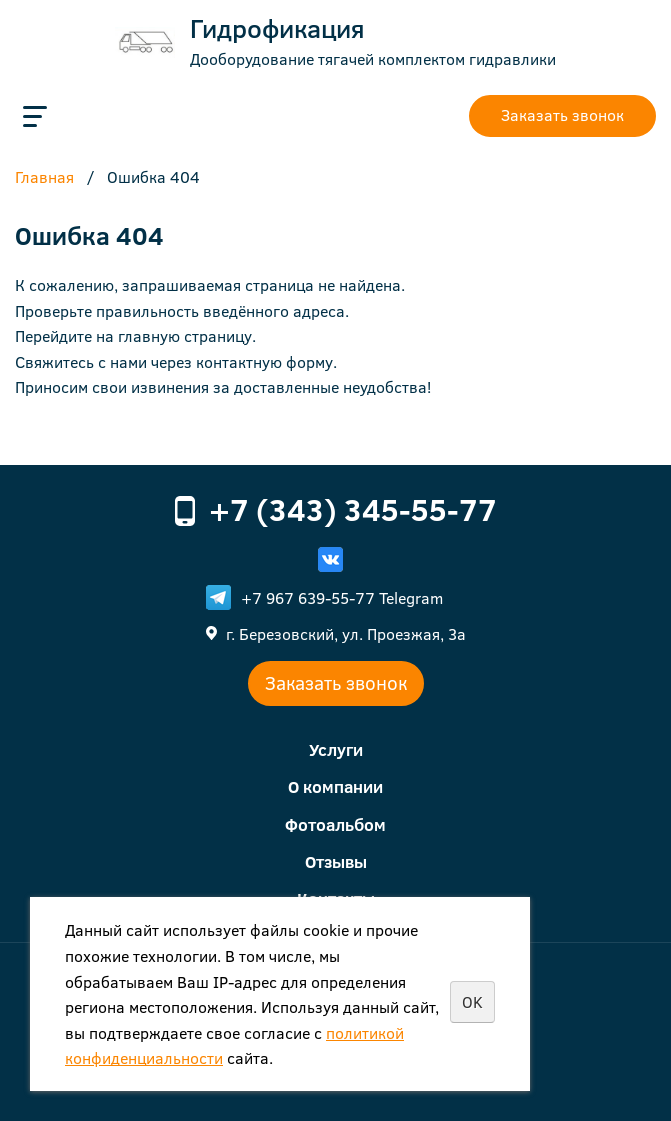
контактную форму (264, 361)
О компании (335, 786)
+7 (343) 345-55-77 (353, 509)
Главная (44, 178)
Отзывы (336, 861)
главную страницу (185, 335)
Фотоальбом (335, 824)
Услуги (336, 749)
